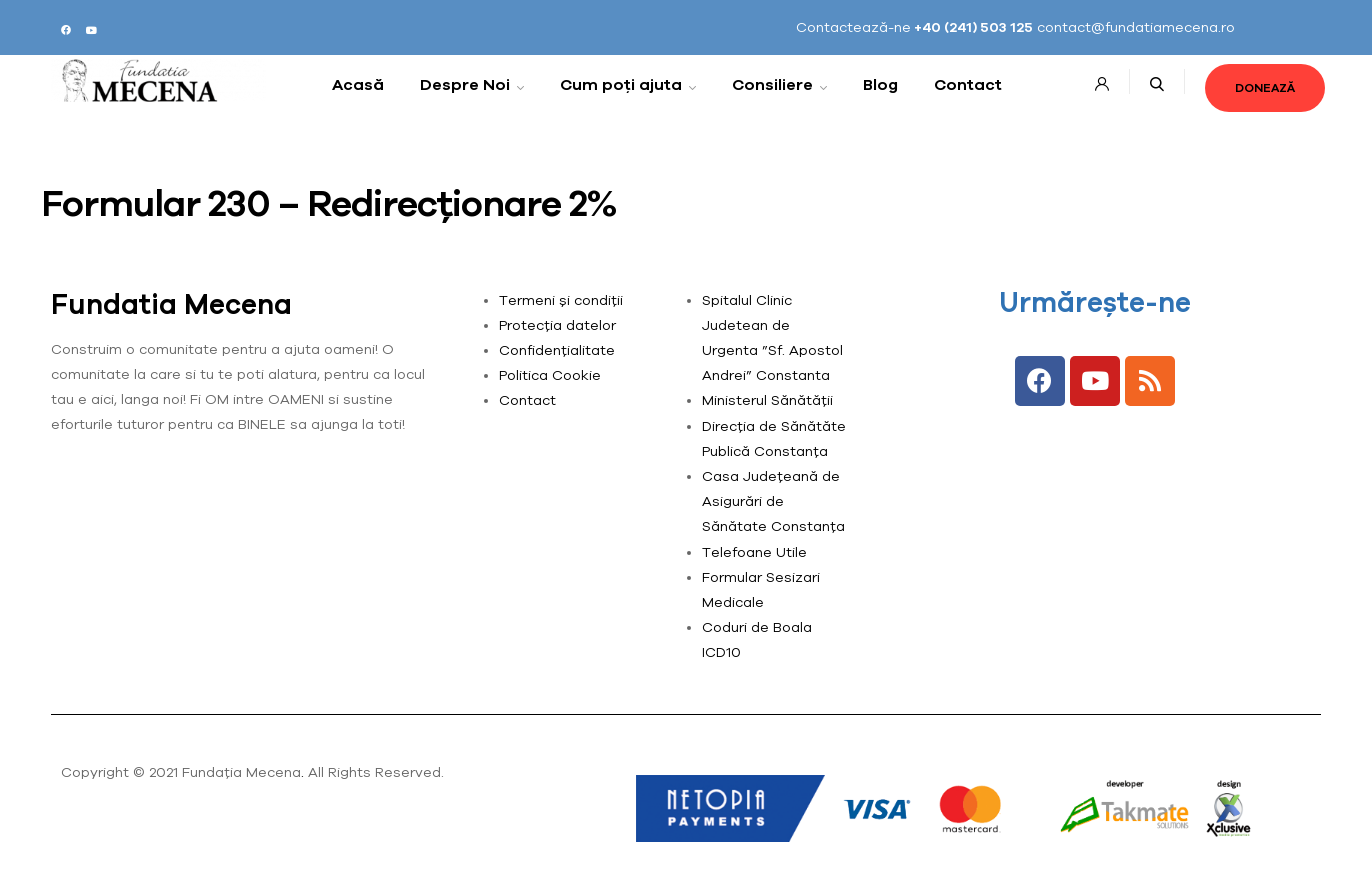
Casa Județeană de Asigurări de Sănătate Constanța (773, 501)
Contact (527, 400)
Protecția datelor (557, 325)
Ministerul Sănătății (767, 400)
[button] (1265, 88)
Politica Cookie (550, 375)
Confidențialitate (557, 350)
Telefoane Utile (754, 552)
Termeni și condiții (561, 300)
